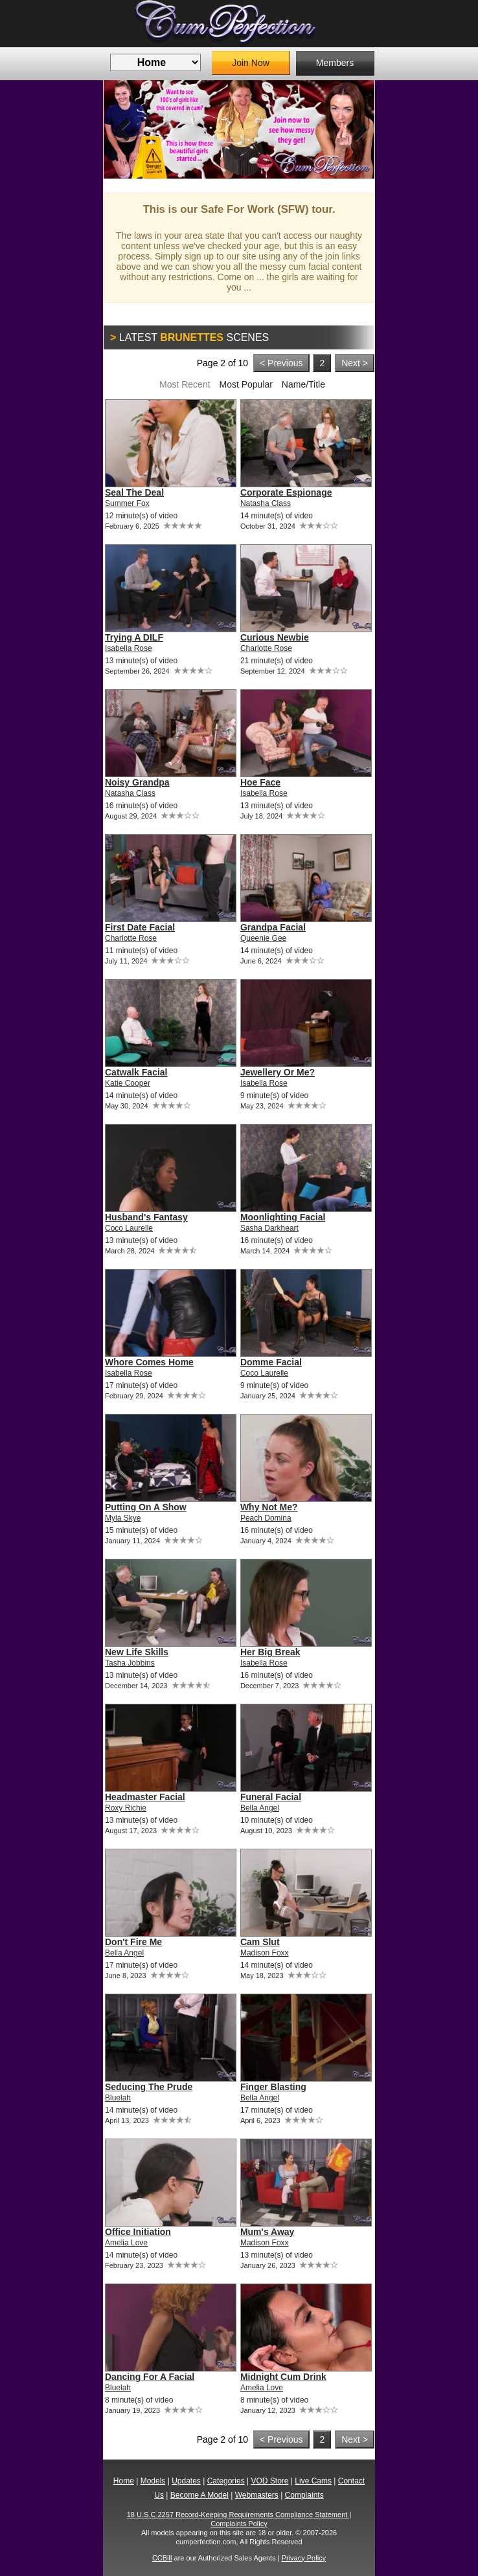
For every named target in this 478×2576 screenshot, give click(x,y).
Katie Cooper (127, 1083)
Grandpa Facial (273, 927)
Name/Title (303, 384)
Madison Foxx (264, 1952)
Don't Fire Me (133, 1942)
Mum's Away (267, 2232)
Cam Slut (260, 1942)
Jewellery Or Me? (277, 1072)
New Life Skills (136, 1652)
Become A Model (199, 2495)
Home (123, 2480)
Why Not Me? (269, 1507)
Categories (226, 2480)
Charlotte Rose (266, 648)
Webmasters (257, 2495)
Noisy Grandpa (137, 782)
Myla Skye (123, 1518)
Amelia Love (126, 2242)
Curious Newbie (274, 637)
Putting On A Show (146, 1507)
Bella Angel (259, 1807)
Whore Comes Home (149, 1362)
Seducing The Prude (148, 2087)
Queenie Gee (263, 938)
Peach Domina (265, 1518)
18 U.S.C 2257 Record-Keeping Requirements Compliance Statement (238, 2514)
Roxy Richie (125, 1807)
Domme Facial (271, 1362)
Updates (186, 2480)
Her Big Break (270, 1652)
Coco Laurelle (129, 1228)
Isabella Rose (128, 648)
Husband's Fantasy (146, 1217)
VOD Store (269, 2480)
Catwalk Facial (136, 1072)
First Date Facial (140, 927)
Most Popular (245, 384)
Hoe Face (260, 782)
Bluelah (118, 2097)
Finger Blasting (273, 2087)
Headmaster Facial (145, 1797)
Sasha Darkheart (269, 1228)
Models (153, 2480)
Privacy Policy (304, 2558)
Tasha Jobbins (130, 1663)
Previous (123, 129)
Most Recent (185, 384)
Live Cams (313, 2480)
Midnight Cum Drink (283, 2377)
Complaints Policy (239, 2523)
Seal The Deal (134, 492)
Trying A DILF (134, 637)
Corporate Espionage (286, 492)
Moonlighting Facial (282, 1217)
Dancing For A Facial (149, 2377)
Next (355, 129)
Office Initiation (138, 2232)
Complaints (304, 2495)
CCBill (162, 2558)
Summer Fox (127, 503)
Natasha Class (265, 503)
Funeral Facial (270, 1797)
